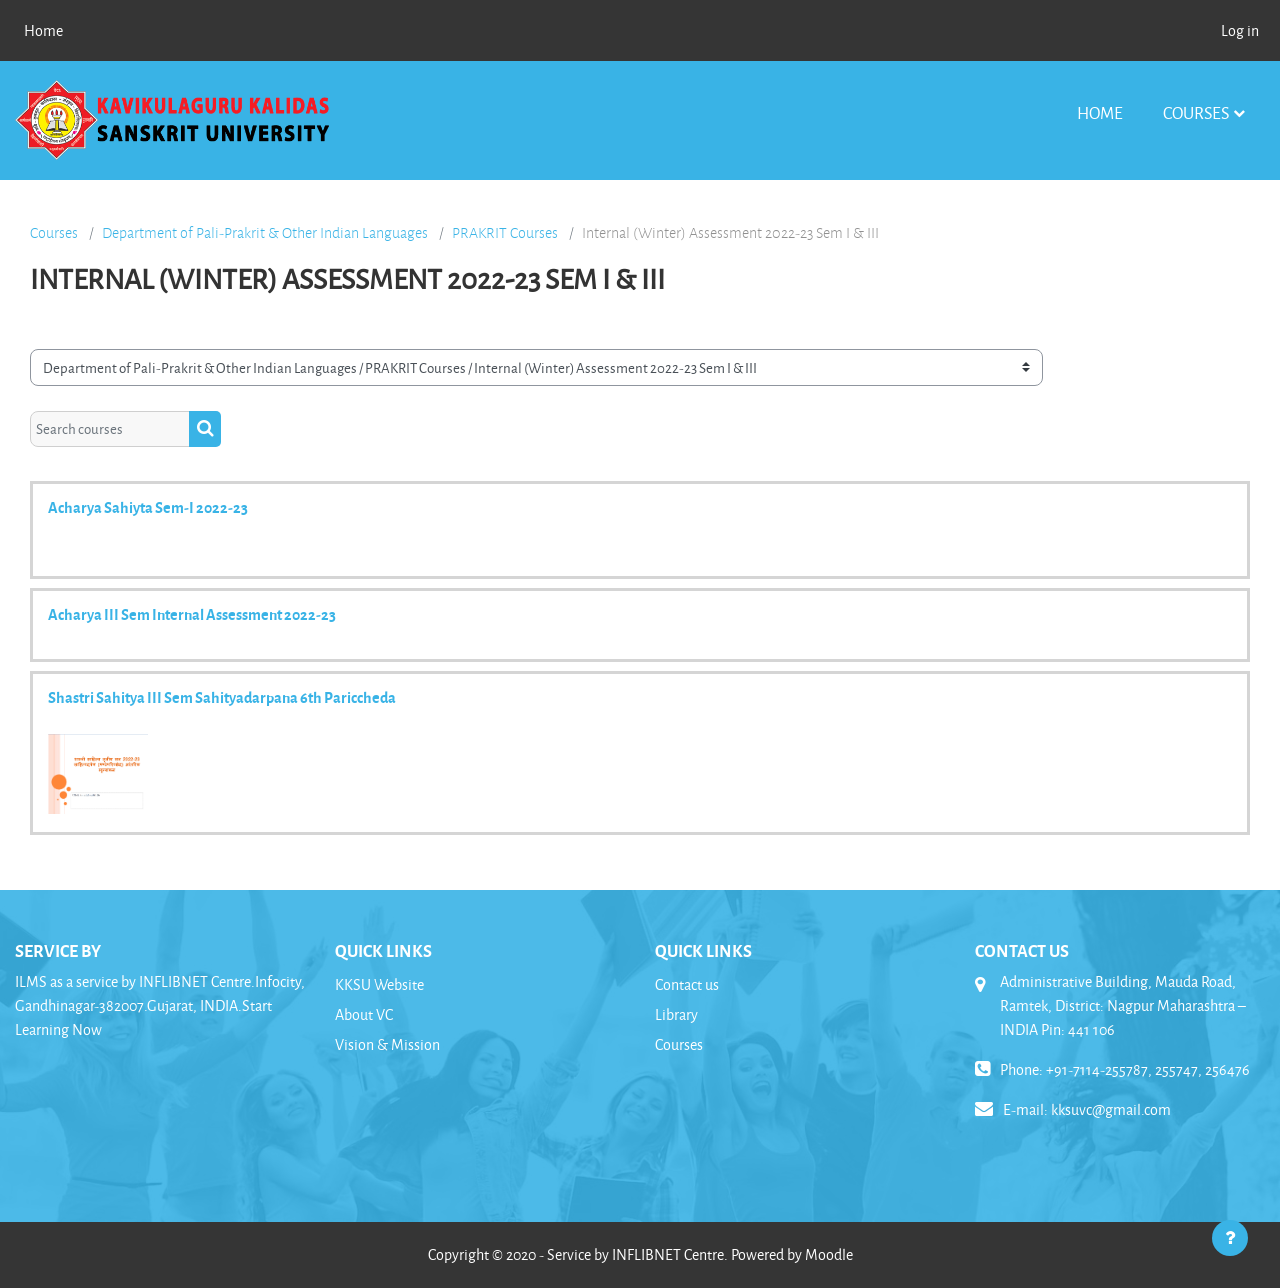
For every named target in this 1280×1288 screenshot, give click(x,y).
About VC (364, 1014)
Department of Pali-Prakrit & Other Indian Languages (265, 233)
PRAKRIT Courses (505, 233)
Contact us (687, 984)
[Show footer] (1230, 1238)
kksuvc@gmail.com (1111, 1109)
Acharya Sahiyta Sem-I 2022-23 (148, 507)
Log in (1240, 30)
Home (1100, 112)
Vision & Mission (387, 1044)
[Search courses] (110, 429)
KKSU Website (379, 984)
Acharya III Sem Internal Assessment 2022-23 (192, 614)
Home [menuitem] (43, 30)
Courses (1196, 112)
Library (676, 1014)
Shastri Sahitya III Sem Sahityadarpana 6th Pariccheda (222, 697)
